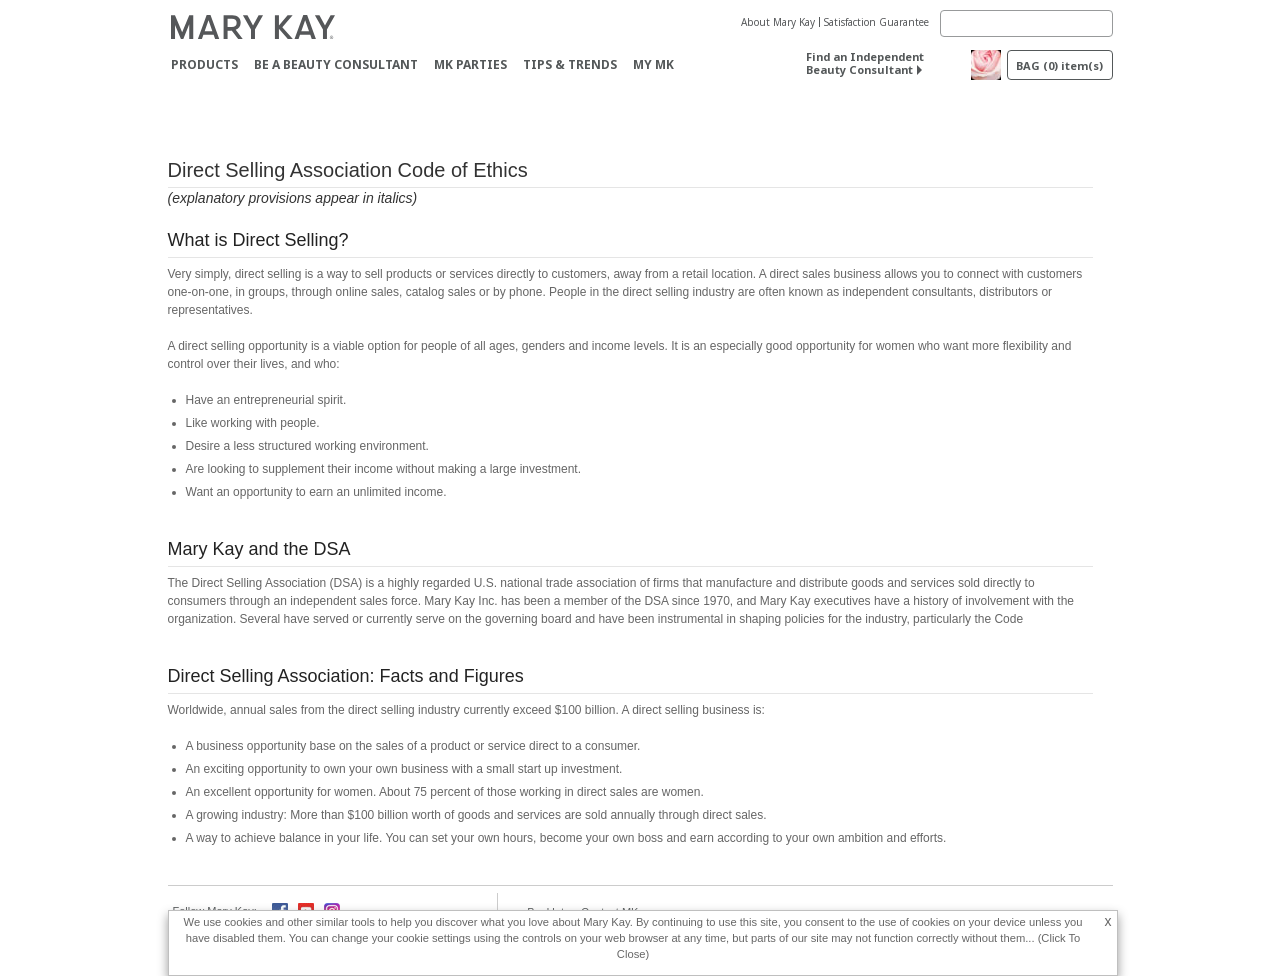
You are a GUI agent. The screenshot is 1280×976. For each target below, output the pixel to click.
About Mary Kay (778, 22)
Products (204, 64)
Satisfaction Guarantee (876, 22)
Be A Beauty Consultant (336, 64)
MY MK (653, 64)
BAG (1059, 65)
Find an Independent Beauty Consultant (865, 63)
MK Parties (470, 64)
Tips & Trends (570, 64)
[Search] (1026, 23)
